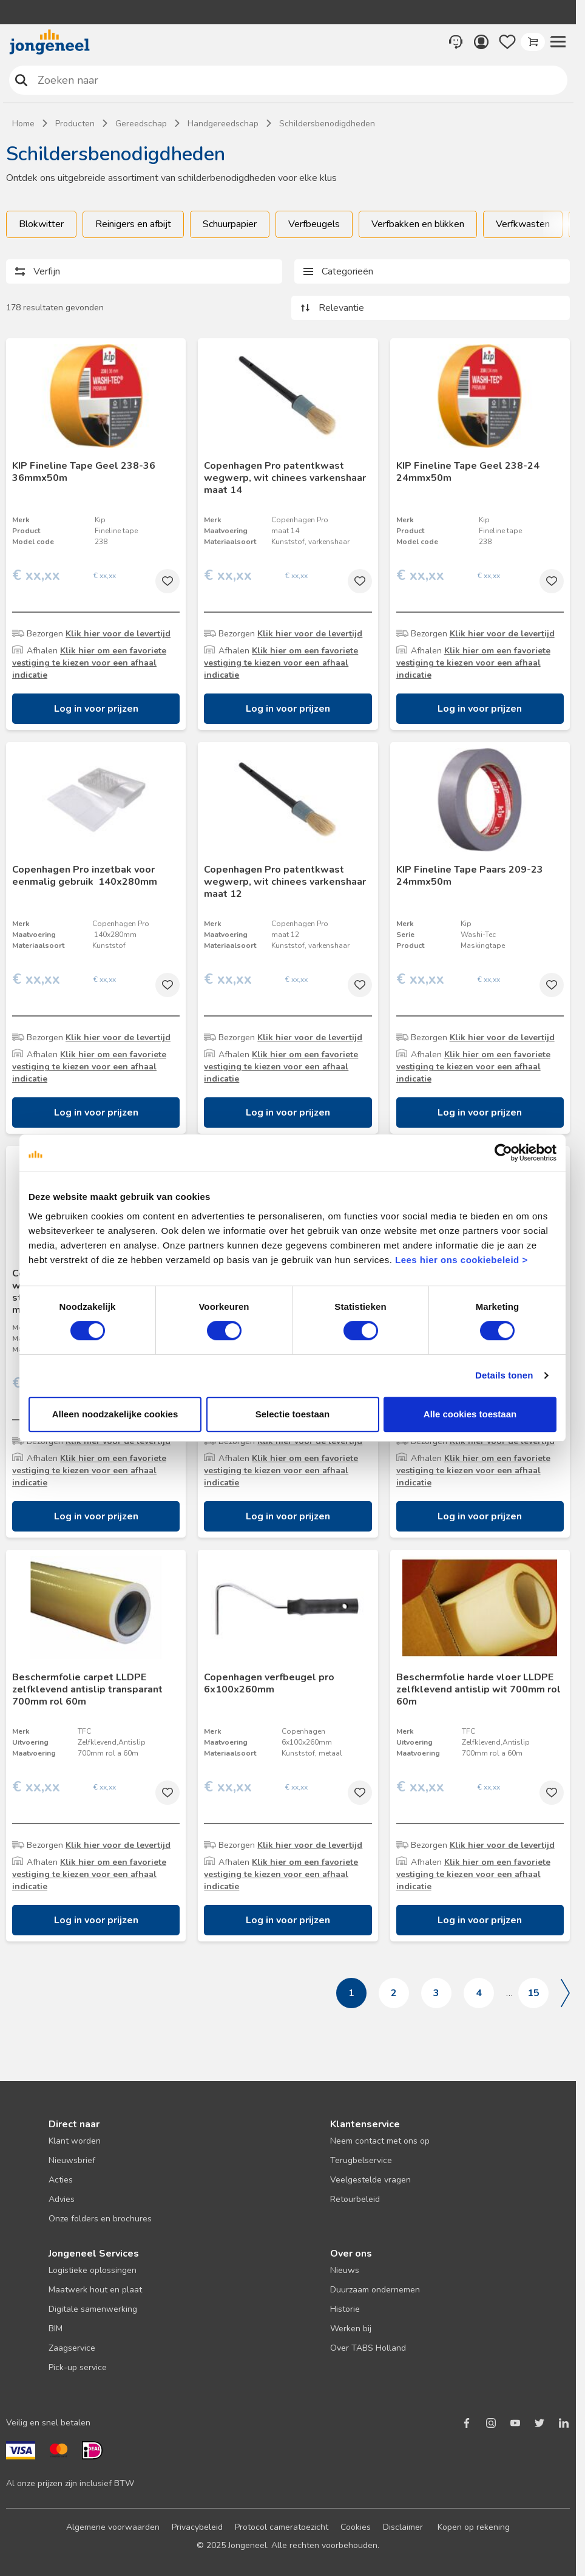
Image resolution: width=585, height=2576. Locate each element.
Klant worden (75, 2141)
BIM (56, 2328)
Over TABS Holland (368, 2348)
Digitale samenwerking (93, 2309)
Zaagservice (72, 2348)
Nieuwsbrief (72, 2160)
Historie (345, 2309)
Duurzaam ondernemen (375, 2289)
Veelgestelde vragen (370, 2180)
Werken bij (350, 2328)
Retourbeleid (355, 2199)
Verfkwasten (523, 224)
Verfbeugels (314, 224)
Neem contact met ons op (380, 2141)
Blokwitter (41, 224)
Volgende (565, 1993)
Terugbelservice (361, 2160)
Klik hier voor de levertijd (118, 633)
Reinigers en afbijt (133, 224)
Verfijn (46, 271)
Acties (61, 2180)
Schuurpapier (230, 224)
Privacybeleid (197, 2527)
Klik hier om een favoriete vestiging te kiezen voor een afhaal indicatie (89, 663)
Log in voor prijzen (96, 708)
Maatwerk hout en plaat (95, 2289)
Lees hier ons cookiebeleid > (461, 1260)
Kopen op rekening (474, 2527)
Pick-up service (78, 2367)
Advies (62, 2199)
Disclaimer (403, 2527)
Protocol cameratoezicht (281, 2527)
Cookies (355, 2527)
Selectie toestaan (292, 1414)
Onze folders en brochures (100, 2218)
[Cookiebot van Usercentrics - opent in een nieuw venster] (503, 1152)
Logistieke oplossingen (93, 2270)
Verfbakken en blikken (417, 224)
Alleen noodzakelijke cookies (115, 1414)
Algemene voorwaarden (113, 2527)
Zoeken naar (21, 79)
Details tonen (504, 1375)
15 (533, 1993)
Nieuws (344, 2270)
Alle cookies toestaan (470, 1414)
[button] (558, 42)
